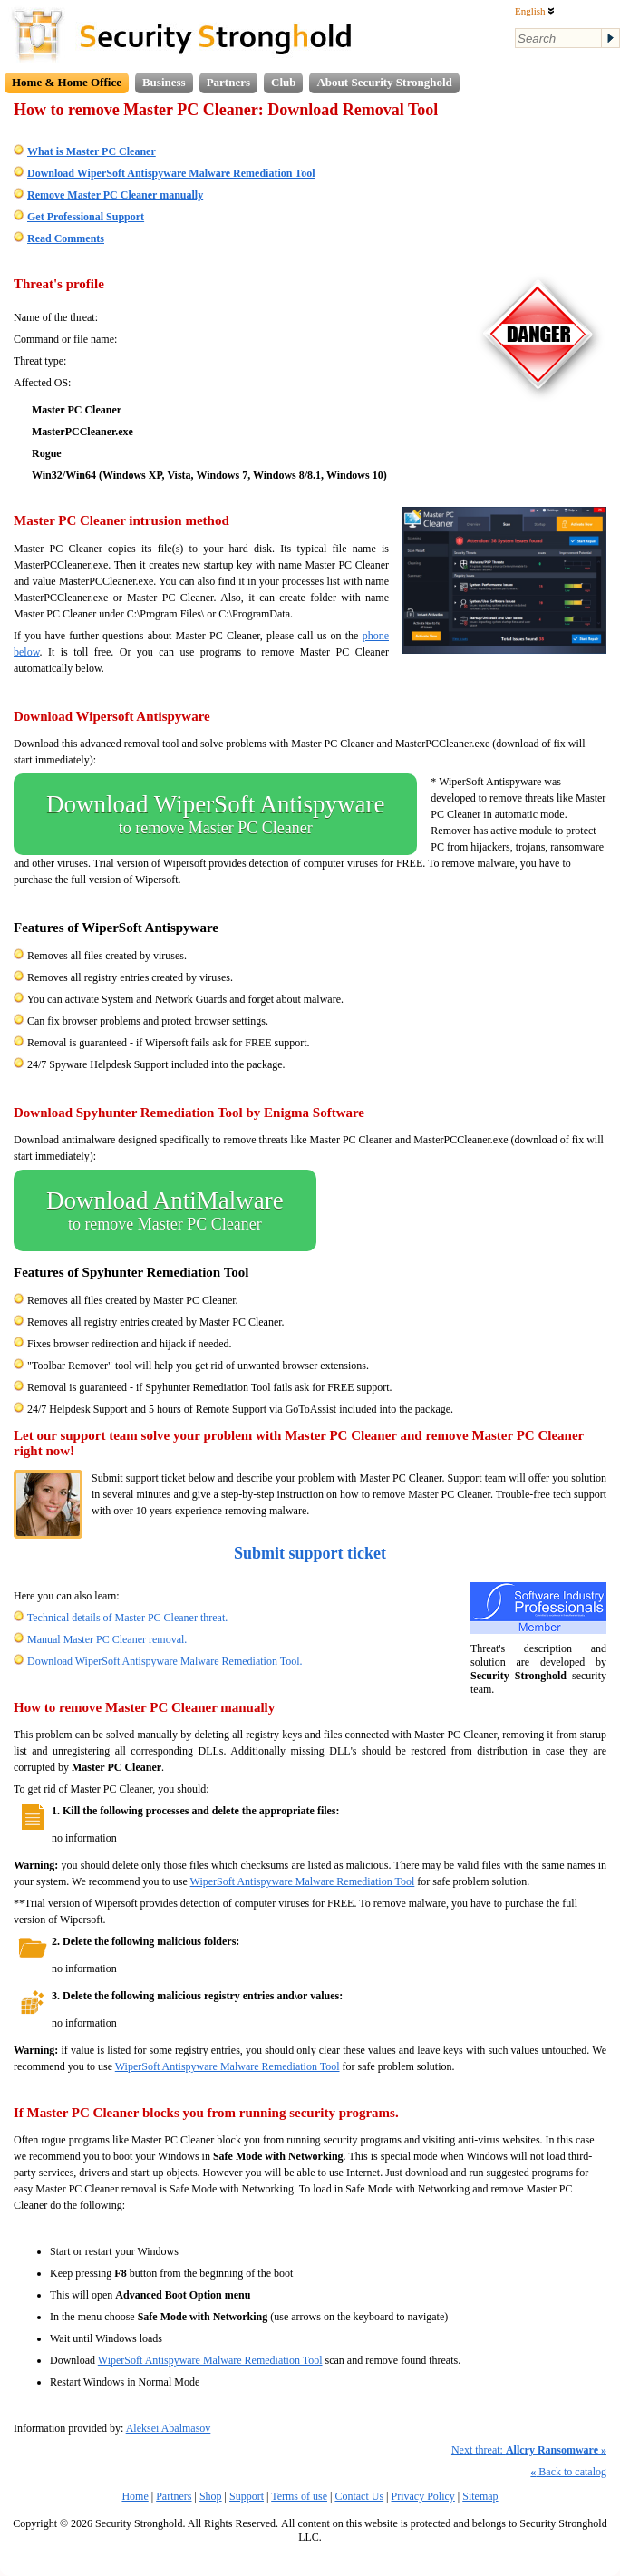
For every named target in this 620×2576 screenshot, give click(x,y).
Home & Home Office (66, 82)
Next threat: (528, 2450)
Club (283, 82)
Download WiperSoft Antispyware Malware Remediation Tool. (165, 1661)
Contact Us (358, 2496)
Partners (228, 82)
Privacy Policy (423, 2496)
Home (134, 2496)
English (535, 10)
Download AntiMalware (165, 1210)
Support (246, 2496)
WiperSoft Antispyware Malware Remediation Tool (302, 1881)
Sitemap (480, 2496)
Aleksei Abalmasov (168, 2428)
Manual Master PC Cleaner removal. (107, 1639)
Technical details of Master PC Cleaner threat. (127, 1617)
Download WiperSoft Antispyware (215, 814)
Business (164, 82)
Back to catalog (568, 2471)
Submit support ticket (310, 1553)
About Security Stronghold (383, 82)
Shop (210, 2496)
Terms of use (299, 2496)
